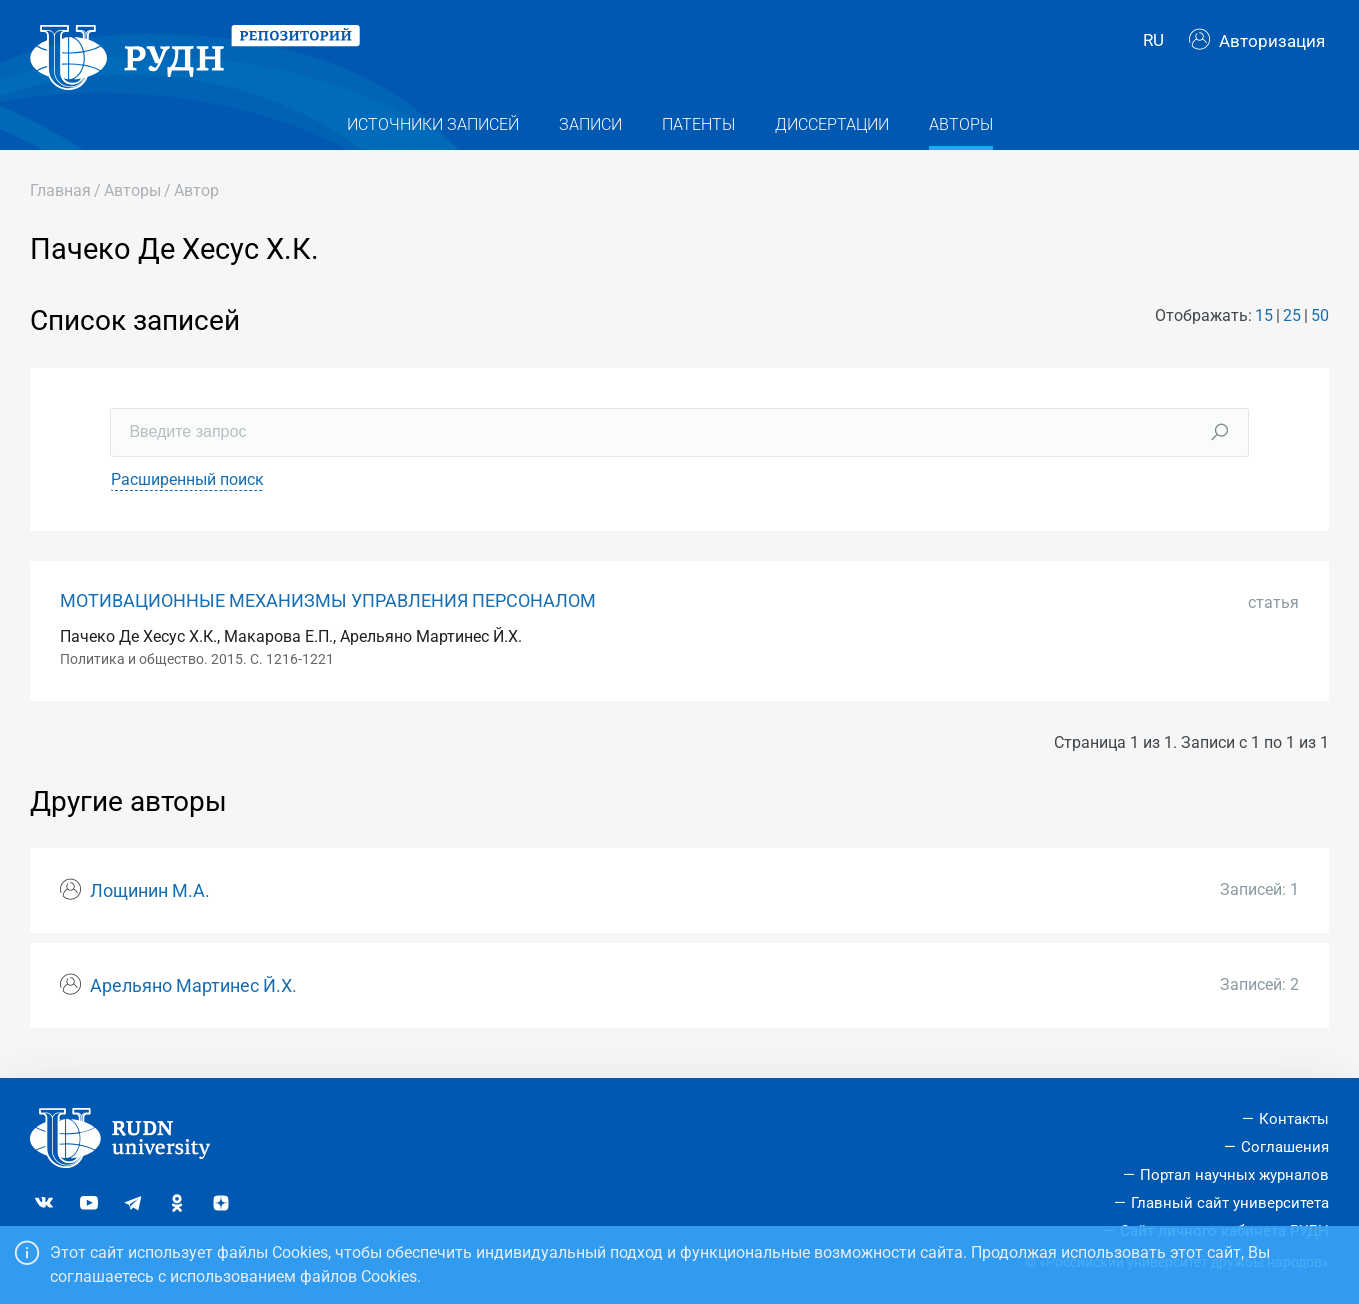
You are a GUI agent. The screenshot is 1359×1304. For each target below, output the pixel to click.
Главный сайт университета (1230, 1203)
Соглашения (1285, 1147)
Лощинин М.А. (150, 902)
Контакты (1294, 1119)
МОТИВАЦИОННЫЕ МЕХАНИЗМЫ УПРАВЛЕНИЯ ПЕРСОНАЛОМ (328, 611)
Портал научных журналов (1234, 1175)
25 (1292, 326)
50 (1320, 326)
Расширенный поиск (187, 489)
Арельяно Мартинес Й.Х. (193, 996)
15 (1264, 326)
